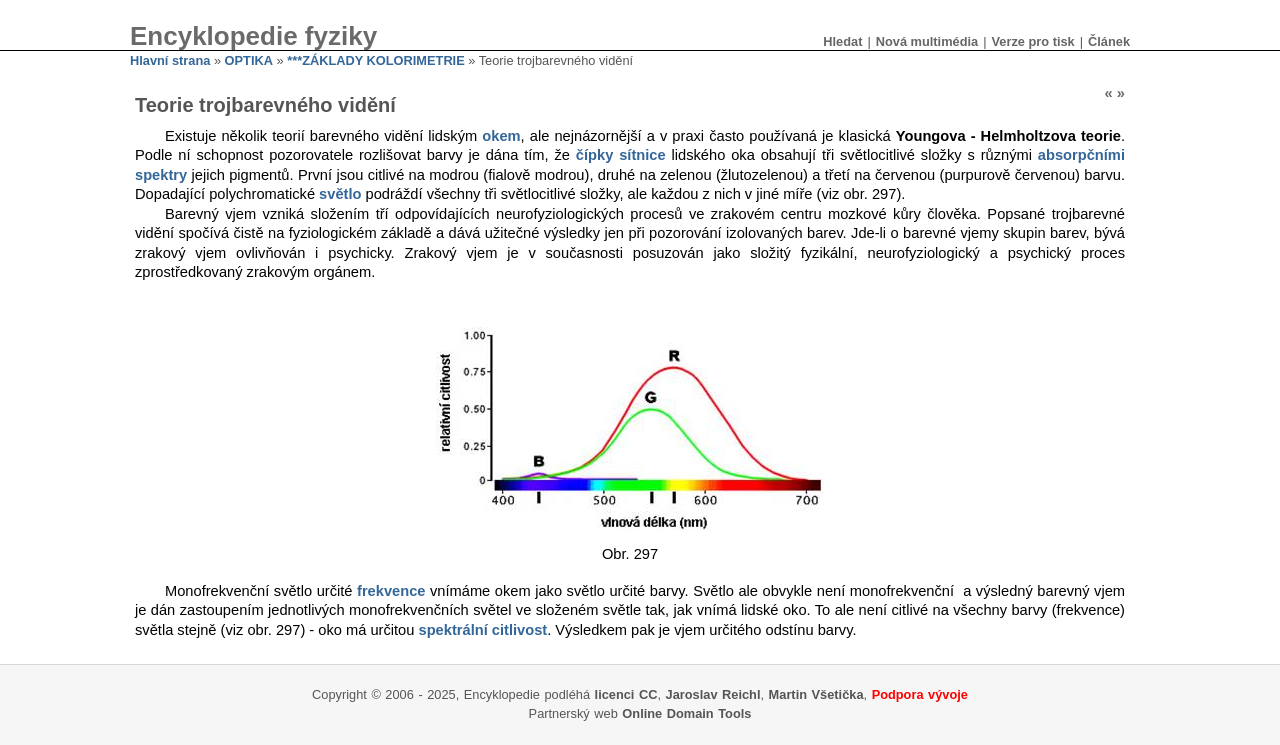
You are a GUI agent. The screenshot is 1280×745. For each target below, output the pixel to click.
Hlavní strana (170, 60)
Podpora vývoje (920, 694)
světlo (340, 194)
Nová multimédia (927, 41)
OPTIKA (249, 60)
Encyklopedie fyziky (253, 36)
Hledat (842, 41)
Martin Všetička (816, 694)
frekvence (391, 591)
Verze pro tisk (1032, 41)
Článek (1109, 41)
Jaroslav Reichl (713, 694)
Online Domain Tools (686, 713)
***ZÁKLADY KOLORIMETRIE (376, 60)
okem (501, 136)
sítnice (642, 155)
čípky (594, 155)
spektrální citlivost (482, 630)
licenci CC (626, 694)
